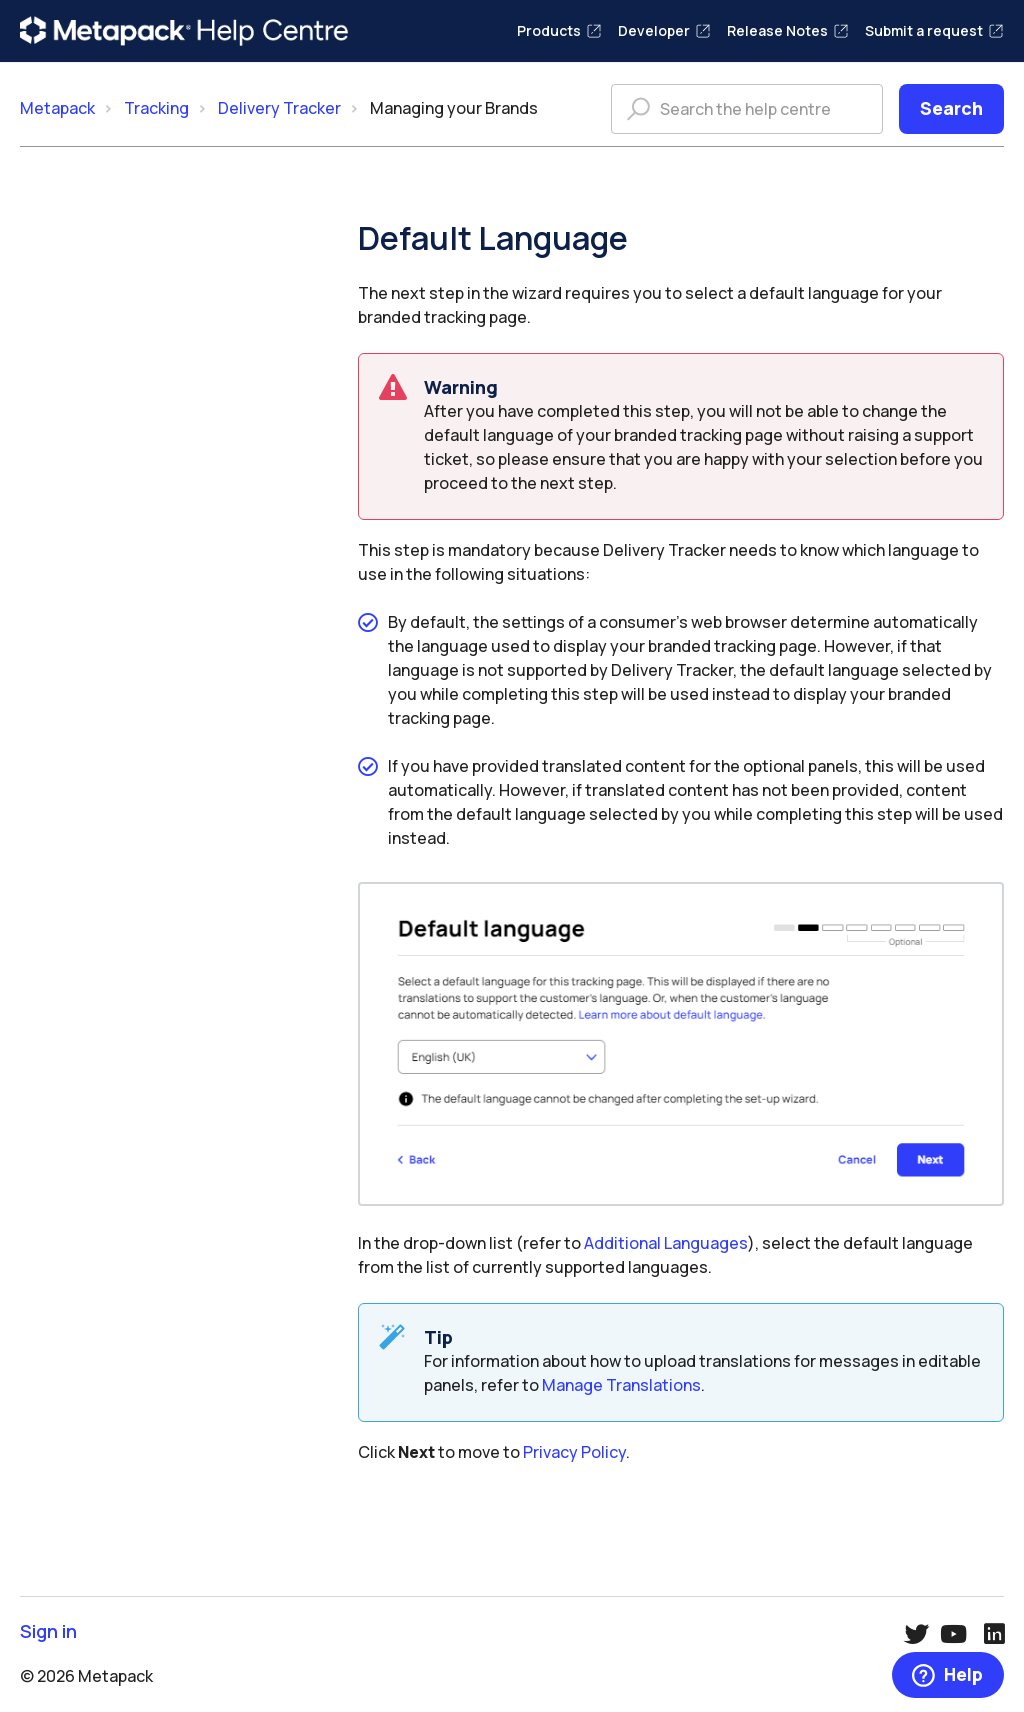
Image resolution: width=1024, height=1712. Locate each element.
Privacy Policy (574, 1452)
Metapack (57, 108)
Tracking (156, 108)
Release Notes (788, 30)
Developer (664, 30)
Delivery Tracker (279, 108)
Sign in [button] (48, 1631)
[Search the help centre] (747, 109)
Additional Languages (666, 1243)
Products (559, 30)
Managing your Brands (454, 108)
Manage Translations (621, 1385)
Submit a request (934, 30)
